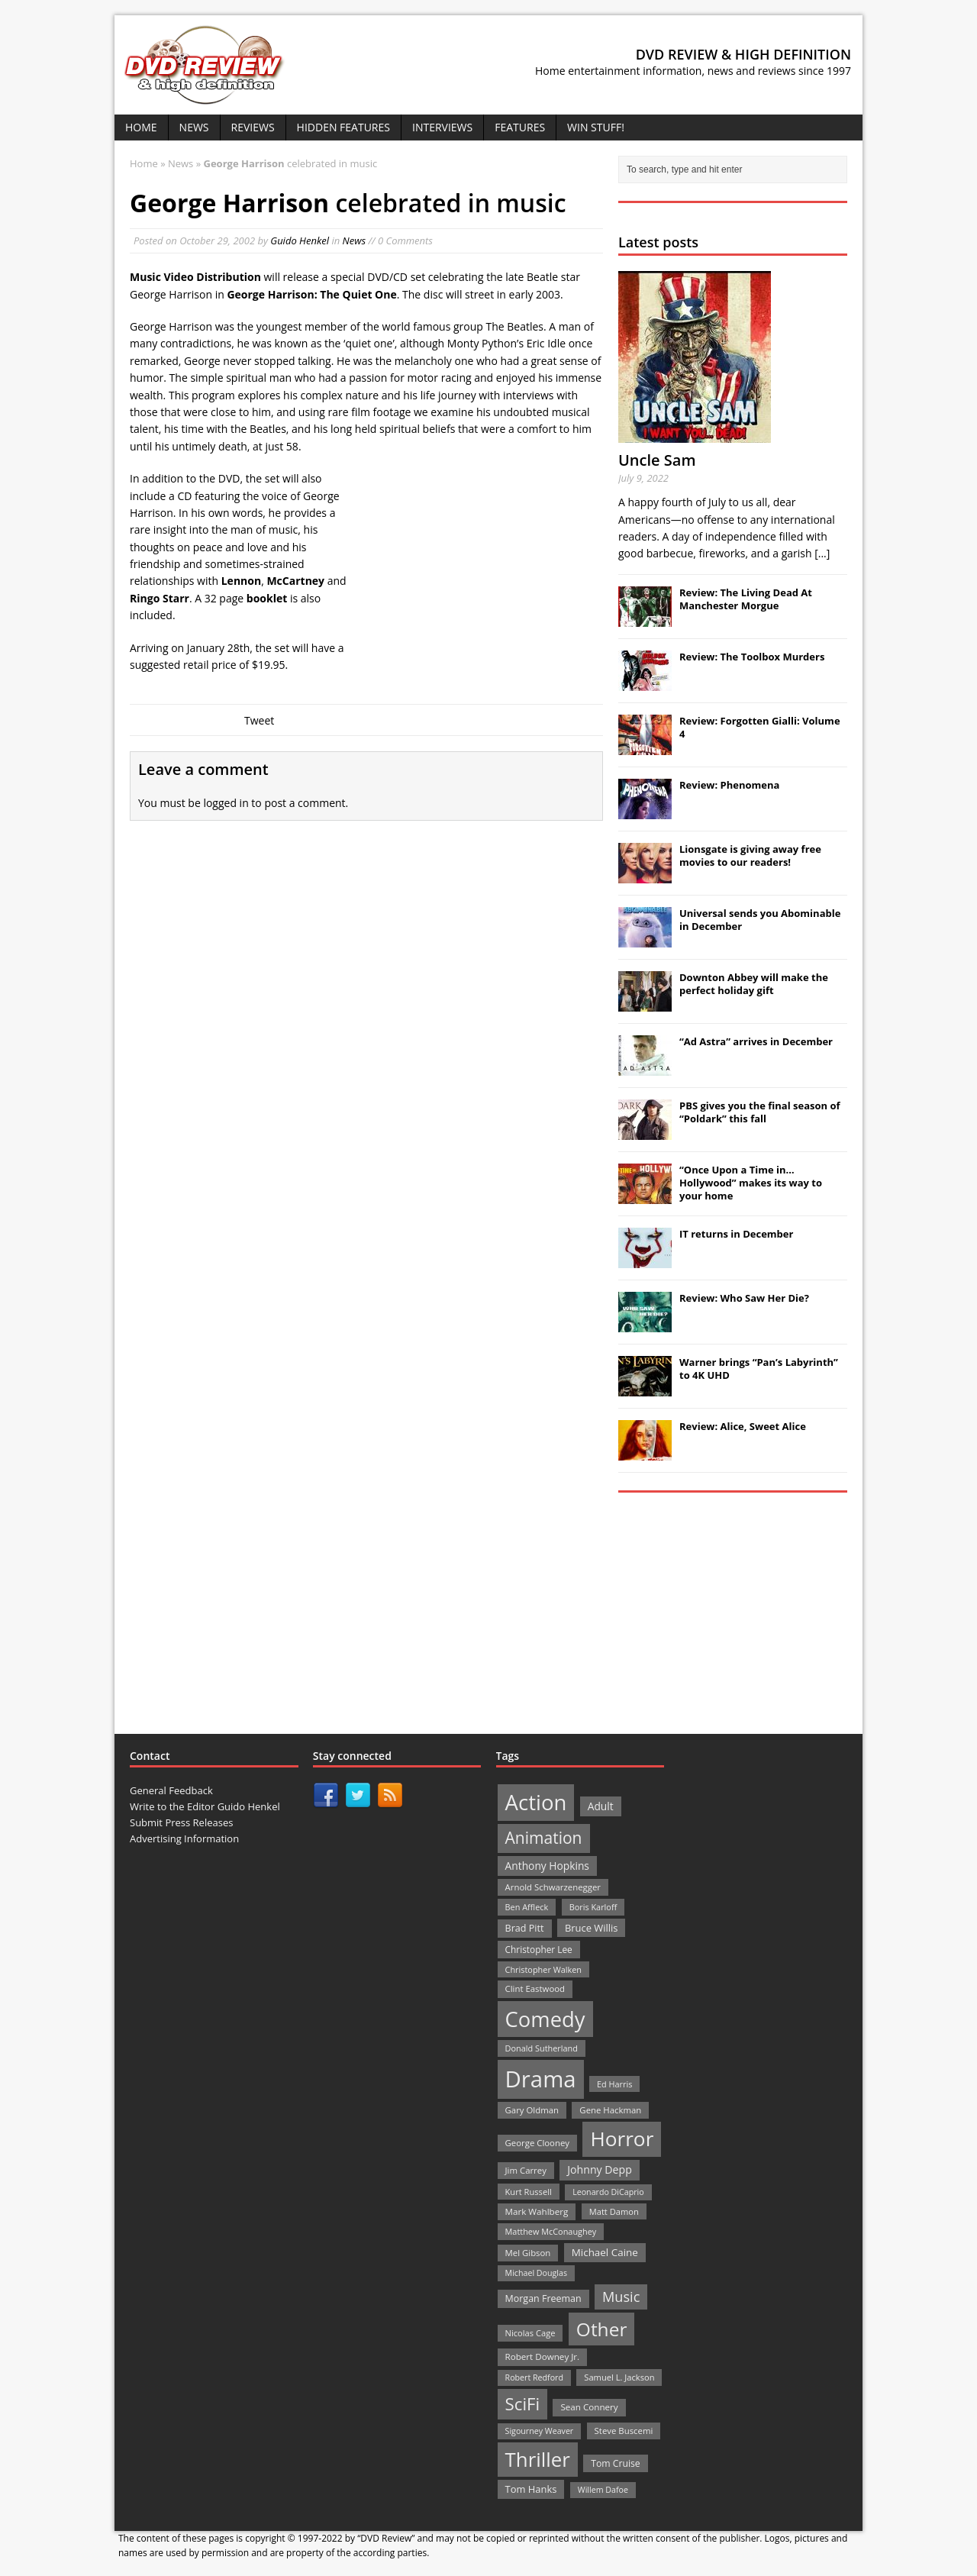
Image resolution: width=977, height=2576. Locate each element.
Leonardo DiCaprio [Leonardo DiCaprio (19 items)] (608, 2192)
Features (520, 127)
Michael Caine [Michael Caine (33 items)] (605, 2252)
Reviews (253, 127)
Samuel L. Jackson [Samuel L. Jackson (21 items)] (619, 2377)
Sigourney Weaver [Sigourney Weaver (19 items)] (539, 2431)
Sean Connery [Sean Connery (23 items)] (588, 2407)
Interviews (442, 127)
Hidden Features (343, 127)
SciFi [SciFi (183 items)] (522, 2404)
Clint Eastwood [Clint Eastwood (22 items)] (535, 1988)
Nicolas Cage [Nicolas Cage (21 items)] (530, 2333)
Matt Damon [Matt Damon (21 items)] (614, 2211)
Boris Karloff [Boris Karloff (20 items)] (593, 1907)
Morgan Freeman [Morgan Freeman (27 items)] (543, 2298)
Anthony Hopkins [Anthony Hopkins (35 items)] (547, 1865)
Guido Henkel (299, 240)
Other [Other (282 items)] (601, 2329)
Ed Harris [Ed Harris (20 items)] (614, 2084)
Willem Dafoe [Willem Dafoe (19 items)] (603, 2489)
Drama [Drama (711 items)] (540, 2079)
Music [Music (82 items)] (621, 2296)
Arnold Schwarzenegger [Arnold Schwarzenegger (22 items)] (553, 1887)
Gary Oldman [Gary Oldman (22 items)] (532, 2110)
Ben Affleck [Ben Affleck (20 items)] (527, 1907)
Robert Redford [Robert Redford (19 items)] (534, 2377)
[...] (822, 553)
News (194, 127)
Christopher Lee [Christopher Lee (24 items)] (538, 1949)
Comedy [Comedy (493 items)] (545, 2019)
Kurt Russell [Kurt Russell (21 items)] (528, 2191)
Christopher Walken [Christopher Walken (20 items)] (543, 1969)
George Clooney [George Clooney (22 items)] (537, 2142)
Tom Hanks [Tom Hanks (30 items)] (531, 2489)
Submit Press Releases (181, 1822)
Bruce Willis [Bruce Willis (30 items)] (591, 1928)
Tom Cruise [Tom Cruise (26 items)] (615, 2463)
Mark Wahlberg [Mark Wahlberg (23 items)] (537, 2211)
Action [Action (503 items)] (536, 1802)
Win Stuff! (595, 127)
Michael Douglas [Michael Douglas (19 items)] (536, 2273)
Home (141, 127)
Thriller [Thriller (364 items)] (537, 2459)
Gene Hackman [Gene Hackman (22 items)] (610, 2110)
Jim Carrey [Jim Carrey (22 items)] (526, 2170)
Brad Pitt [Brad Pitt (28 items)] (524, 1928)
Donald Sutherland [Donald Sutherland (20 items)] (541, 2048)
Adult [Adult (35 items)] (601, 1806)
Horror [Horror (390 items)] (621, 2138)
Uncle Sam (656, 460)
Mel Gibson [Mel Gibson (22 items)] (528, 2252)
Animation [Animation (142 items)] (543, 1837)
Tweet (259, 720)
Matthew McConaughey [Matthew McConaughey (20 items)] (551, 2231)
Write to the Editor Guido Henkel (205, 1806)
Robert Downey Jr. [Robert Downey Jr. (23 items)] (542, 2356)
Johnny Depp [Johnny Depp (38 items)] (599, 2169)
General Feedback (171, 1790)
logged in (225, 803)
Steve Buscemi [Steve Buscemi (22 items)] (624, 2430)
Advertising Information (184, 1838)
